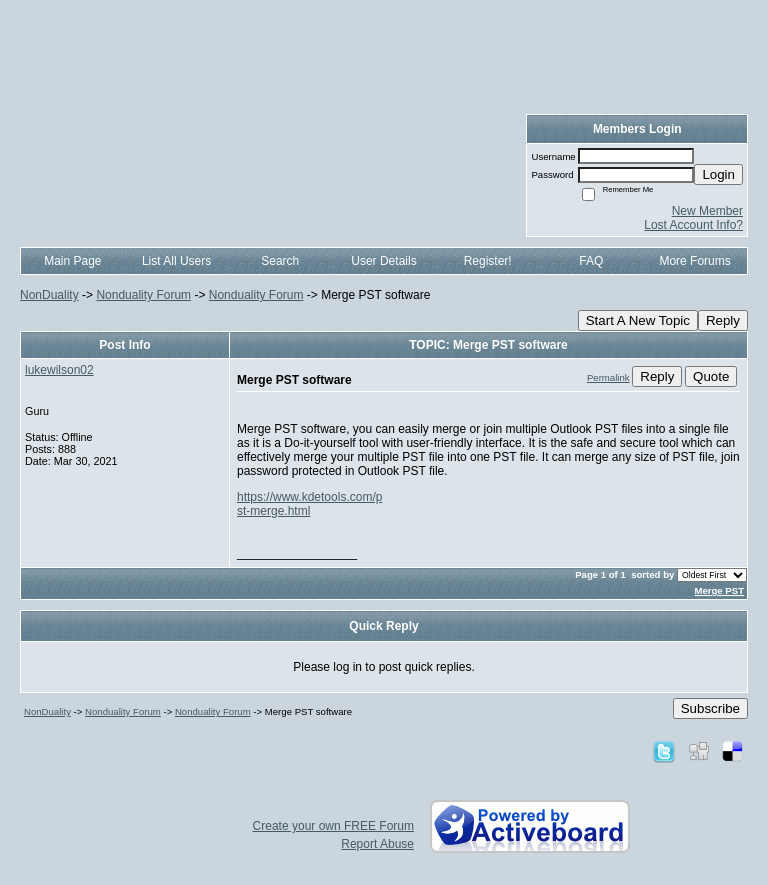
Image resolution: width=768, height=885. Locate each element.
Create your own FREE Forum (333, 826)
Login (718, 174)
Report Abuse (377, 844)
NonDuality (49, 295)
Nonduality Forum (143, 295)
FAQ (591, 261)
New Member (707, 211)
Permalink (608, 377)
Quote (711, 376)
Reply (723, 320)
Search (280, 261)
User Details (383, 261)
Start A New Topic (638, 320)
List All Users (176, 261)
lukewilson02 (59, 370)
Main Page (72, 261)
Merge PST (719, 590)
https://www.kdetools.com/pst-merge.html (309, 504)
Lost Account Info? (693, 225)
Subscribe (710, 708)
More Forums (694, 261)
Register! (488, 261)
